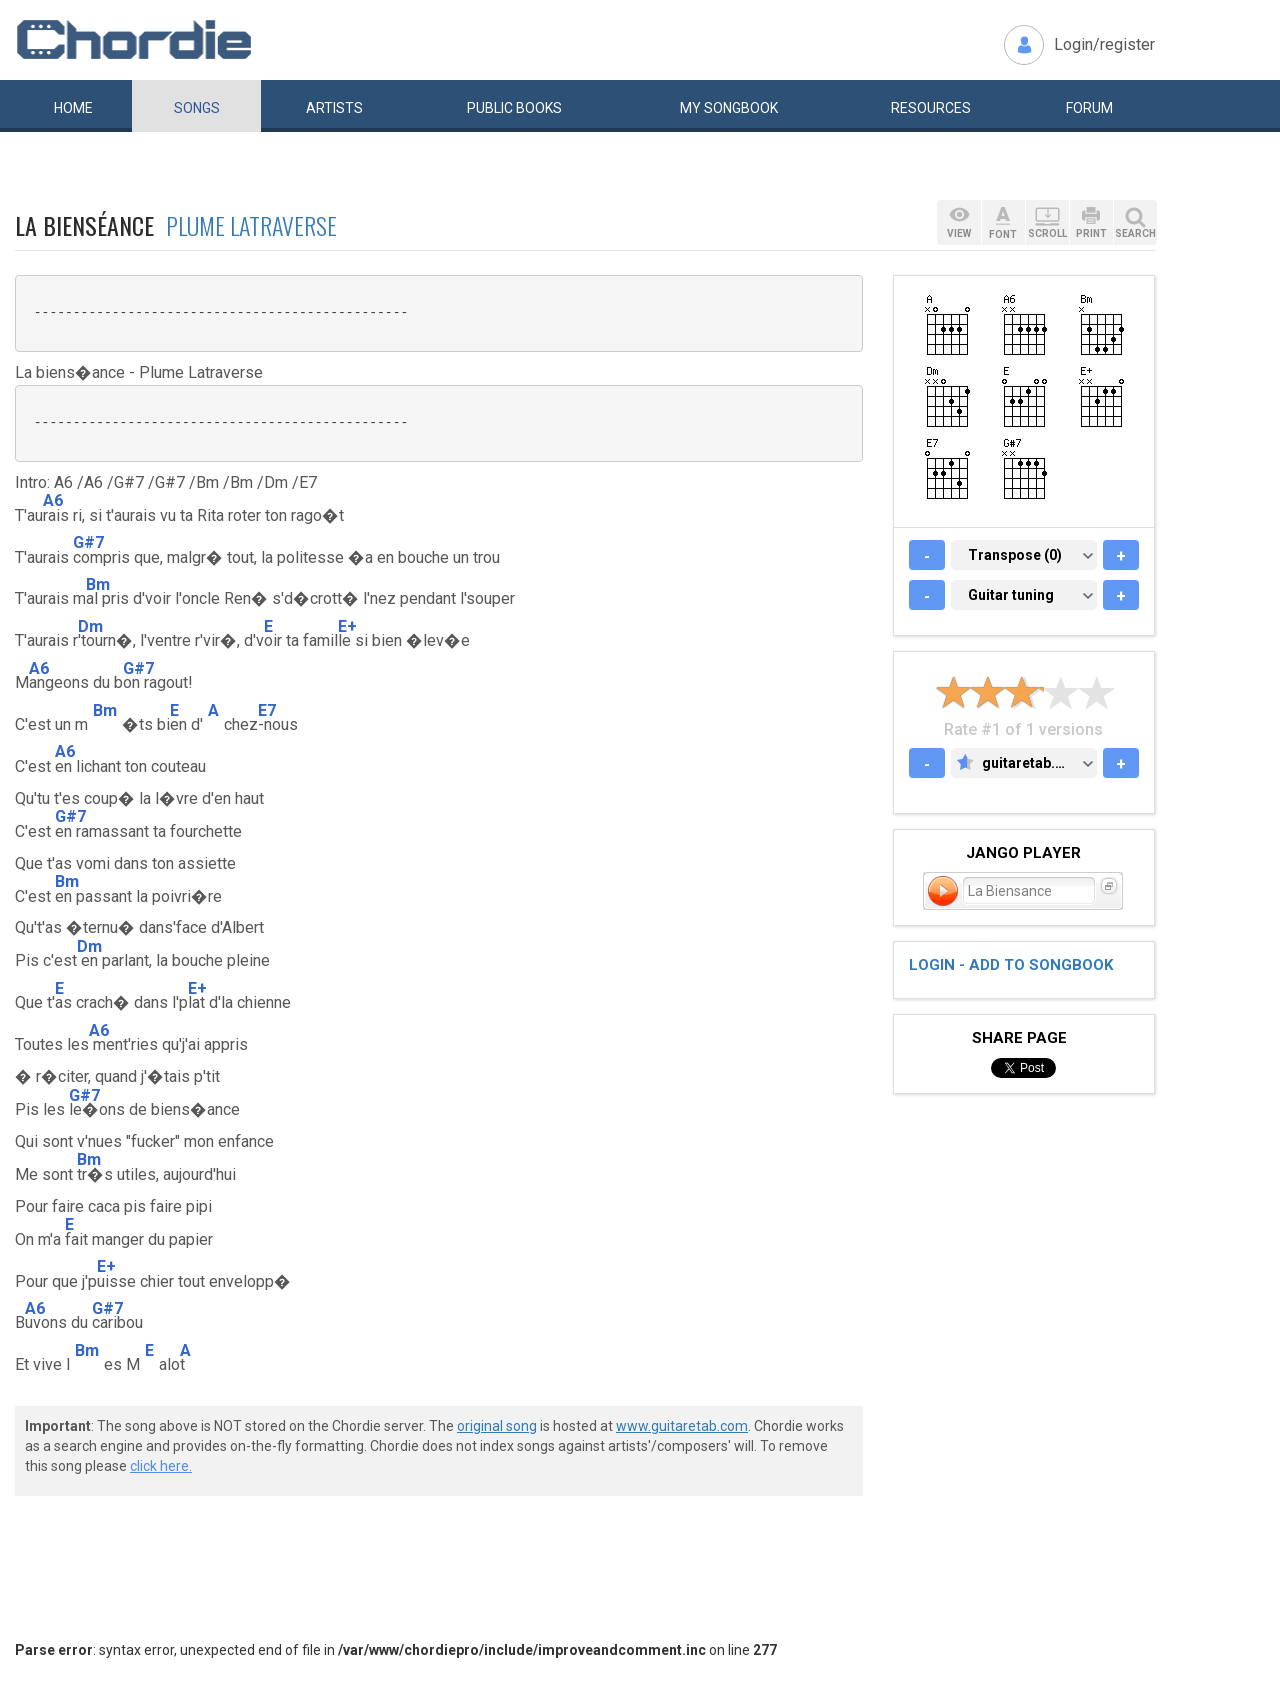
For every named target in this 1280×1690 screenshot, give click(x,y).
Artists (334, 108)
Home (73, 108)
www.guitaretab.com (682, 1426)
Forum (1089, 108)
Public (514, 108)
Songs (197, 108)
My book (729, 108)
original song (497, 1426)
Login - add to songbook (1011, 965)
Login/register (1104, 44)
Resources (931, 108)
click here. (161, 1466)
